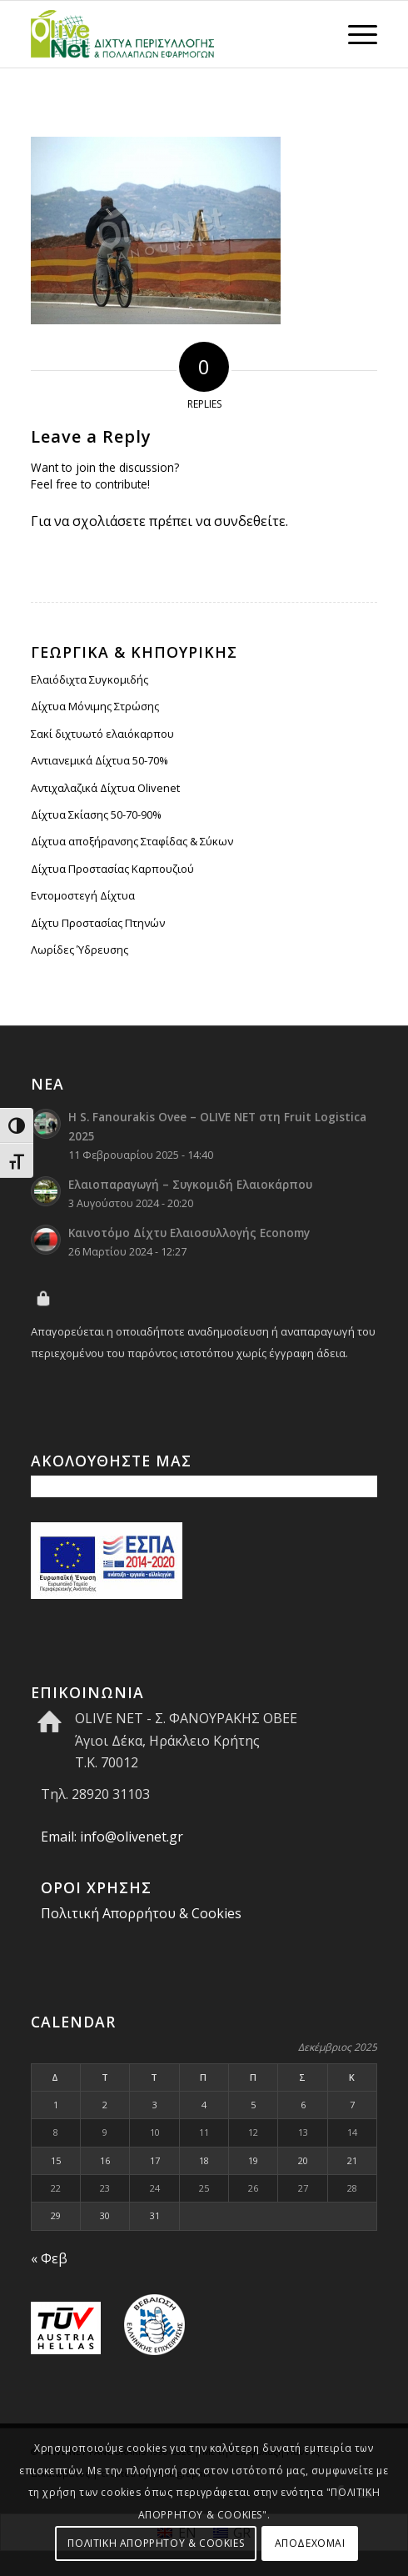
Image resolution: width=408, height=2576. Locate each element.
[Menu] (354, 34)
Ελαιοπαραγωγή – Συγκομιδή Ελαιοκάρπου (190, 1184)
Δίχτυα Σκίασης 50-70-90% (96, 814)
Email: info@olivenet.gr (112, 1836)
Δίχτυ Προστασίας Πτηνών (98, 922)
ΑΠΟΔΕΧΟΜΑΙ (310, 2543)
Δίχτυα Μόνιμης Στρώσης (95, 706)
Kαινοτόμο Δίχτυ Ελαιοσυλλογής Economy (189, 1232)
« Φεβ (49, 2258)
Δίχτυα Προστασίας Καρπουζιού (112, 868)
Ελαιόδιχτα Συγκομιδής (89, 679)
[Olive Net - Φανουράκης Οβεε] (169, 34)
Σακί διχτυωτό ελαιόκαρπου (102, 733)
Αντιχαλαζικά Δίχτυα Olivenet (105, 787)
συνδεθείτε (250, 521)
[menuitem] (354, 34)
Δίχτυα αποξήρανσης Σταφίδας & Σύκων (132, 841)
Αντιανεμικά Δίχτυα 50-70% (99, 760)
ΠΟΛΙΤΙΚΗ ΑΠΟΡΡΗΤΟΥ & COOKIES (155, 2543)
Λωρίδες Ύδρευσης (79, 949)
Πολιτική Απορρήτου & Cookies (141, 1913)
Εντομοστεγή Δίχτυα (83, 895)
